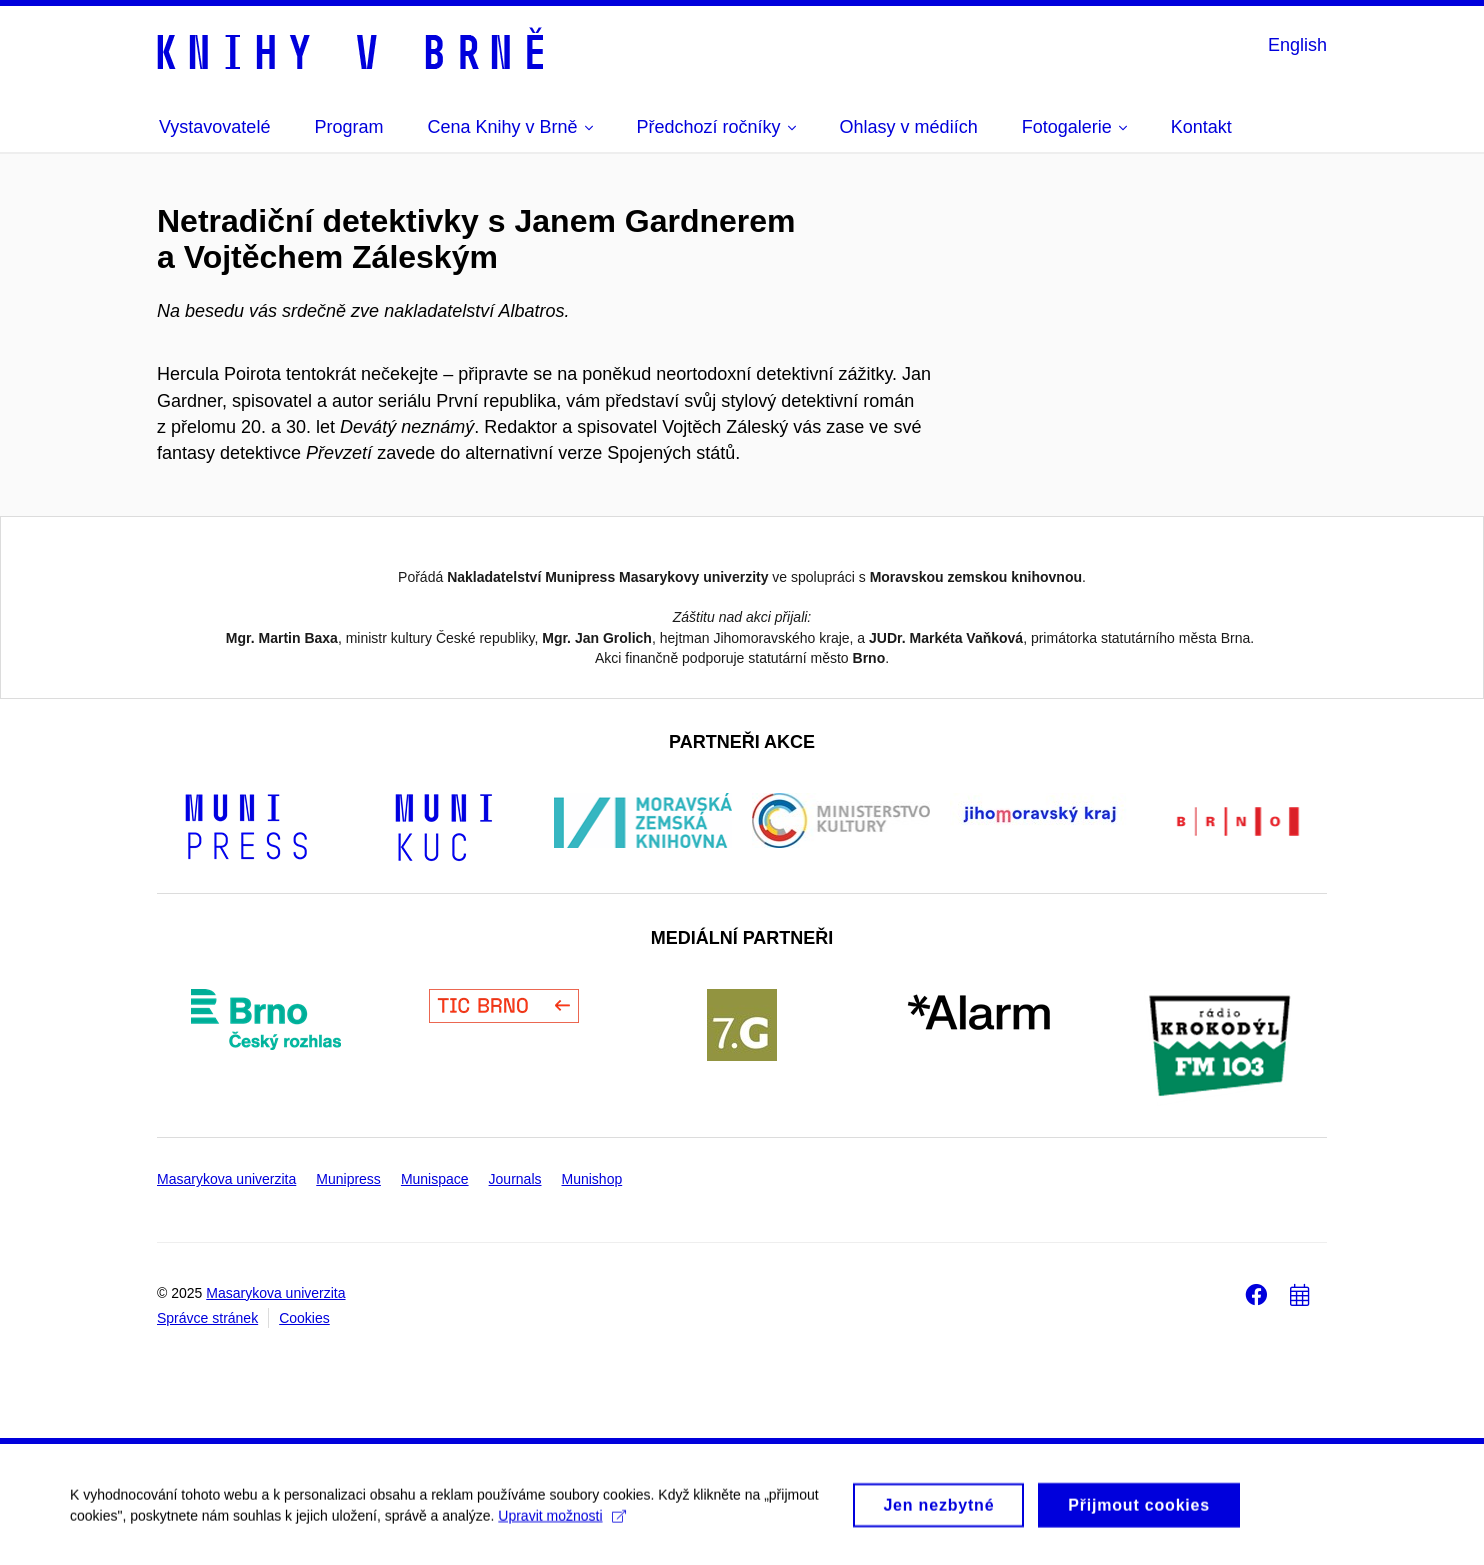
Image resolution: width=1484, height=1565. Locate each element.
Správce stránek (207, 1318)
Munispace (435, 1179)
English (1297, 45)
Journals (515, 1179)
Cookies (304, 1318)
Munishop (592, 1179)
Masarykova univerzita (226, 1179)
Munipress (348, 1179)
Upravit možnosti (561, 1523)
